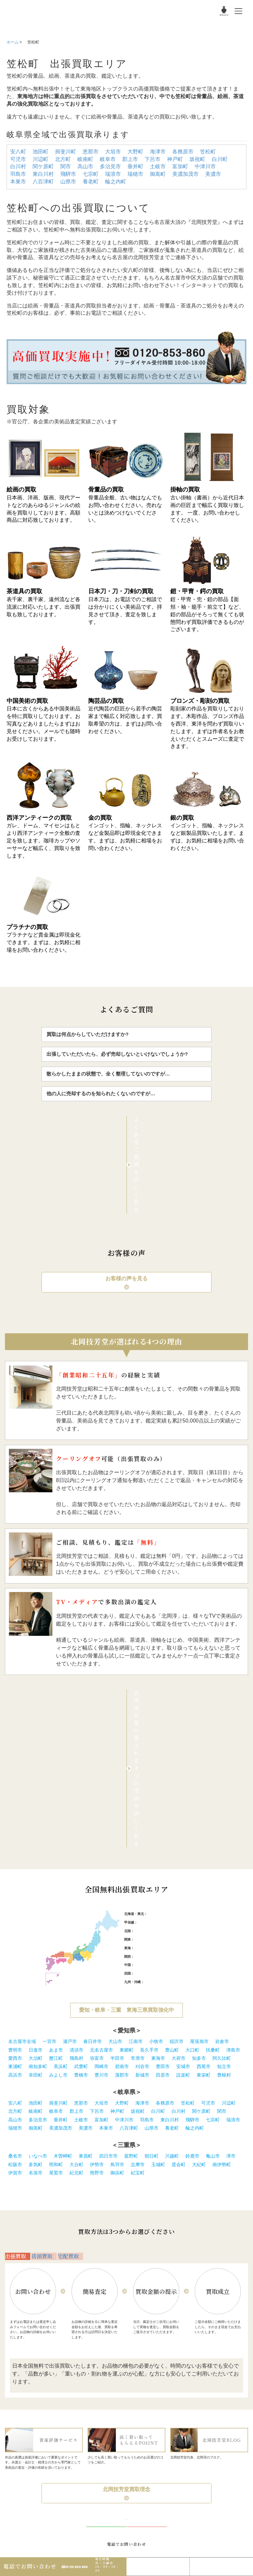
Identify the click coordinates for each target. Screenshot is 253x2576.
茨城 (170, 1726)
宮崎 (185, 1768)
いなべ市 (38, 1942)
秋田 (183, 1700)
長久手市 (149, 1836)
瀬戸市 (70, 1827)
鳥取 (137, 1751)
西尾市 (204, 1852)
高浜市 (15, 1861)
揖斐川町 (65, 151)
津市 (231, 1942)
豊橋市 (81, 1861)
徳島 (137, 1760)
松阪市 (15, 1950)
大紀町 (199, 1950)
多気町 (35, 1950)
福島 (198, 1700)
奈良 (167, 1742)
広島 (159, 1751)
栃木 (178, 1726)
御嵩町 (158, 174)
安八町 (18, 151)
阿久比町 (221, 1844)
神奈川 (147, 1726)
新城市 (142, 1861)
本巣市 (18, 181)
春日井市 (92, 1827)
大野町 (135, 151)
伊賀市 (15, 1959)
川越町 (172, 1942)
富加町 (180, 166)
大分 (177, 1768)
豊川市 (101, 1861)
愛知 (137, 1734)
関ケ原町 (43, 166)
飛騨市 (68, 174)
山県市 (68, 181)
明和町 (56, 1950)
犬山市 (115, 1827)
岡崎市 (101, 1852)
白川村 (18, 166)
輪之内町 (115, 181)
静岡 (152, 1734)
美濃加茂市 (185, 174)
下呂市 (152, 159)
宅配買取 (70, 2048)
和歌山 (177, 1742)
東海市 (158, 1844)
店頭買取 (44, 2048)
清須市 (76, 1836)
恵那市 (90, 151)
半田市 (117, 1844)
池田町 (40, 151)
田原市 (163, 1861)
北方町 (63, 159)
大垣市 (113, 151)
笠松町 (208, 151)
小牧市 (156, 1827)
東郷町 (126, 1836)
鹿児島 (194, 1768)
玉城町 (158, 1950)
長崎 (162, 1768)
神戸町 (175, 159)
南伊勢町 (221, 1950)
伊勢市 (97, 1950)
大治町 (35, 1844)
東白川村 (43, 174)
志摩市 (138, 1950)
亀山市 (213, 1942)
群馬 (186, 1726)
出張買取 (18, 2048)
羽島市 (18, 174)
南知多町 (38, 1852)
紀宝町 (138, 1959)
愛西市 (15, 1844)
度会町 (178, 1950)
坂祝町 (197, 159)
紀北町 (76, 1959)
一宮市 (49, 1827)
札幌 (150, 1700)
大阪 (137, 1742)
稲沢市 (176, 1827)
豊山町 (172, 1836)
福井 (152, 1717)
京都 (152, 1742)
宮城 (175, 1700)
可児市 (18, 159)
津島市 (233, 1836)
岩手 (168, 1700)
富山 (137, 1717)
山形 (190, 1700)
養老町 (90, 181)
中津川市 (205, 166)
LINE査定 (158, 2562)
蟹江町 (56, 1844)
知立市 (224, 1852)
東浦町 (15, 1852)
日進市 (35, 1836)
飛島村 (76, 1844)
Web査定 (221, 2562)
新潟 (148, 1709)
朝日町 (151, 1942)
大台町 (76, 1950)
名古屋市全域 (22, 1827)
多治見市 (110, 166)
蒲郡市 (122, 1861)
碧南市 (122, 1852)
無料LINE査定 (106, 2339)
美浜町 (61, 1852)
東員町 (86, 1942)
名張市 (35, 1959)
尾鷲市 (56, 1959)
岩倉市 (222, 1827)
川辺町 (40, 159)
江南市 (136, 1827)
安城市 (183, 1852)
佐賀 (155, 1768)
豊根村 (224, 1861)
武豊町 (81, 1852)
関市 (65, 166)
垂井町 (135, 166)
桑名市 (15, 1942)
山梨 (140, 1709)
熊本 (169, 1768)
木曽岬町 (63, 1942)
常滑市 (138, 1844)
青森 (160, 1700)
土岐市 (158, 166)
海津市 (158, 151)
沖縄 (203, 1768)
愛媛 (152, 1760)
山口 (167, 1751)
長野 (156, 1709)
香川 (145, 1760)
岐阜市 (108, 159)
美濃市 (213, 174)
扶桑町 (213, 1836)
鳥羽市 (117, 1950)
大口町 (192, 1836)
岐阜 (145, 1734)
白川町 (220, 159)
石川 (145, 1717)
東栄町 (204, 1861)
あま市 (56, 1836)
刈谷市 (142, 1852)
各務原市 (182, 151)
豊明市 (15, 1836)
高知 (159, 1760)
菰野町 (131, 1942)
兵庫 (145, 1742)
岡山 (153, 1751)
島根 (145, 1751)
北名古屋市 (101, 1836)
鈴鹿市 (192, 1942)
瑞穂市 (135, 174)
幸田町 (35, 1861)
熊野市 (97, 1959)
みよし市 (58, 1861)
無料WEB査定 (146, 2339)
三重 (159, 1734)
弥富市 (97, 1844)
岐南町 (85, 159)
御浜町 (117, 1959)
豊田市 (163, 1852)
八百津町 (43, 181)
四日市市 (108, 1942)
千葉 (163, 1726)
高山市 (85, 166)
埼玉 (156, 1726)
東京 (137, 1726)
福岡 (147, 1768)
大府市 (178, 1844)
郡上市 (130, 159)
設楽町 (183, 1861)
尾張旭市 (199, 1827)
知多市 (199, 1844)
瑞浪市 (113, 174)
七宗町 (90, 174)
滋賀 (159, 1742)
